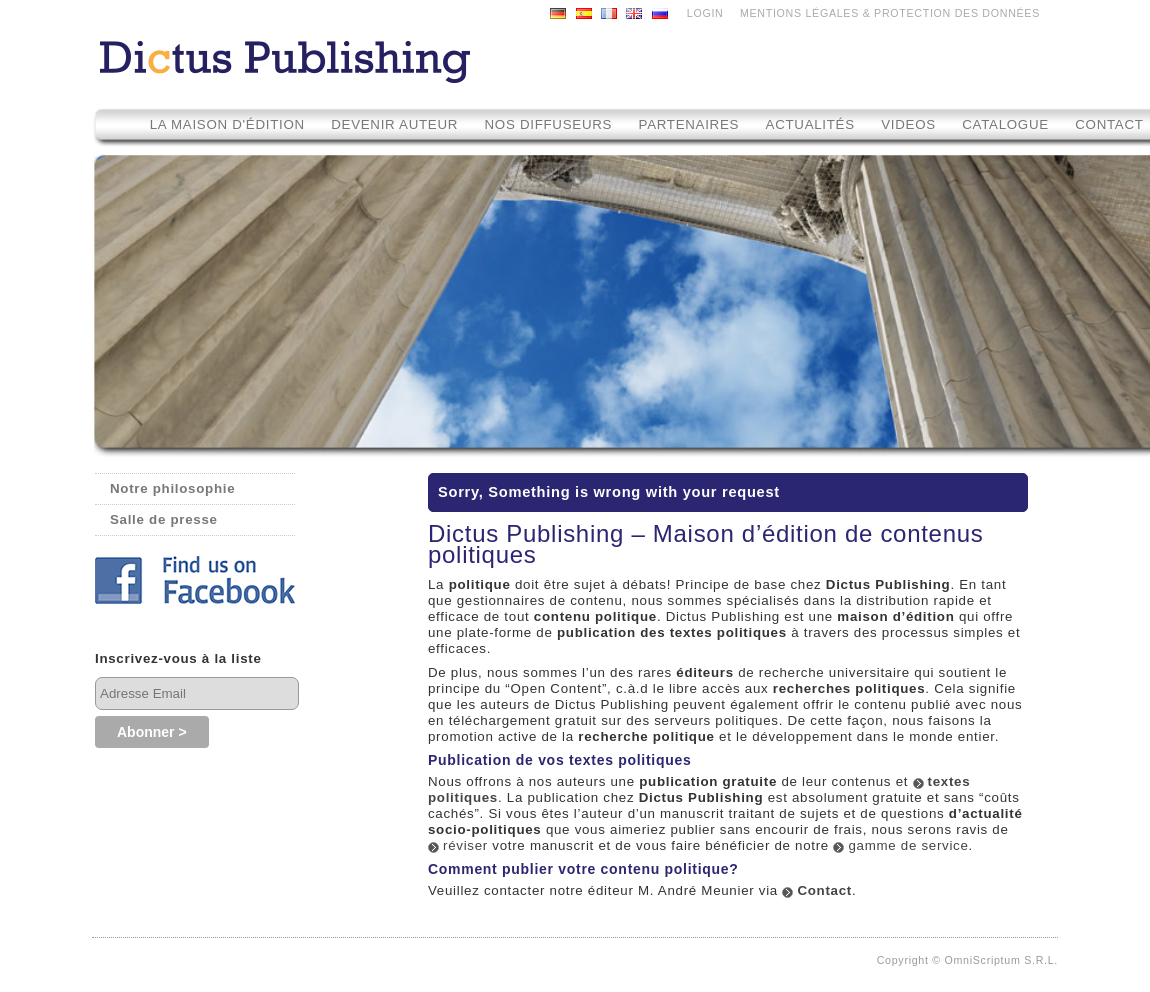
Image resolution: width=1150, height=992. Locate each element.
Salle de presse (164, 519)
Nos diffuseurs (549, 124)
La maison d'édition (227, 124)
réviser (465, 845)
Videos (910, 124)
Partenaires (689, 124)
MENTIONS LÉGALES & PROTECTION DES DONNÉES (890, 13)
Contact (824, 890)
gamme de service (908, 845)
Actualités (810, 124)
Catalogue (1005, 124)
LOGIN (705, 13)
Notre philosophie (172, 488)
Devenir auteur (394, 124)
